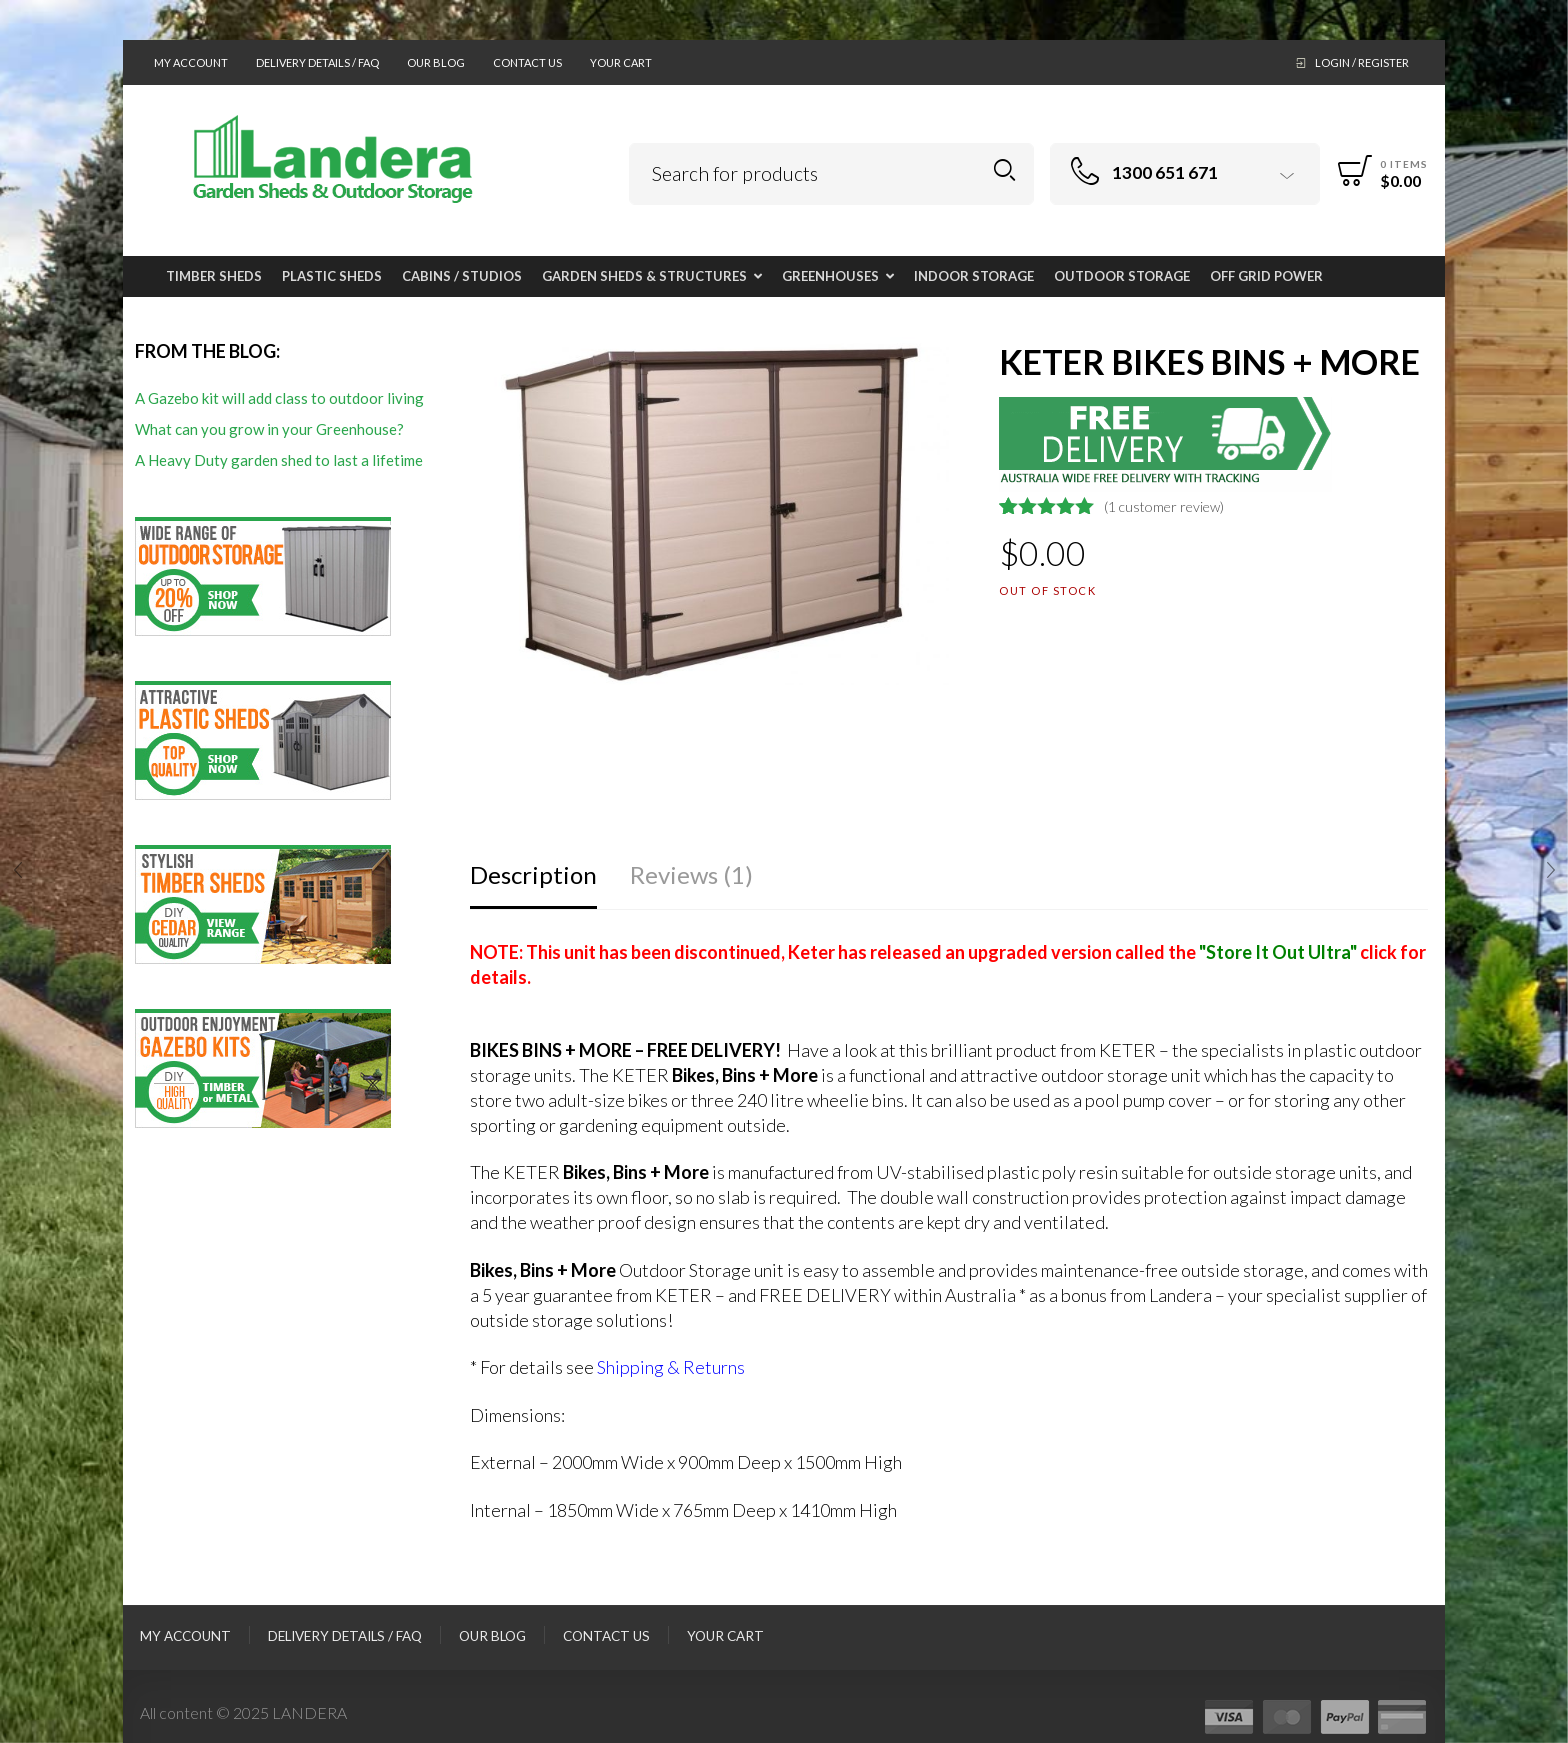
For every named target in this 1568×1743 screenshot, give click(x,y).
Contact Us (527, 62)
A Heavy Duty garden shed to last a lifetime (279, 460)
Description (533, 874)
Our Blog (436, 62)
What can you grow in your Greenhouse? (269, 429)
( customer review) (1164, 506)
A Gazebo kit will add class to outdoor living (279, 398)
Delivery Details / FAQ (317, 62)
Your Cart (621, 62)
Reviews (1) (691, 874)
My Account (191, 62)
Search (1004, 170)
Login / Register (1362, 62)
